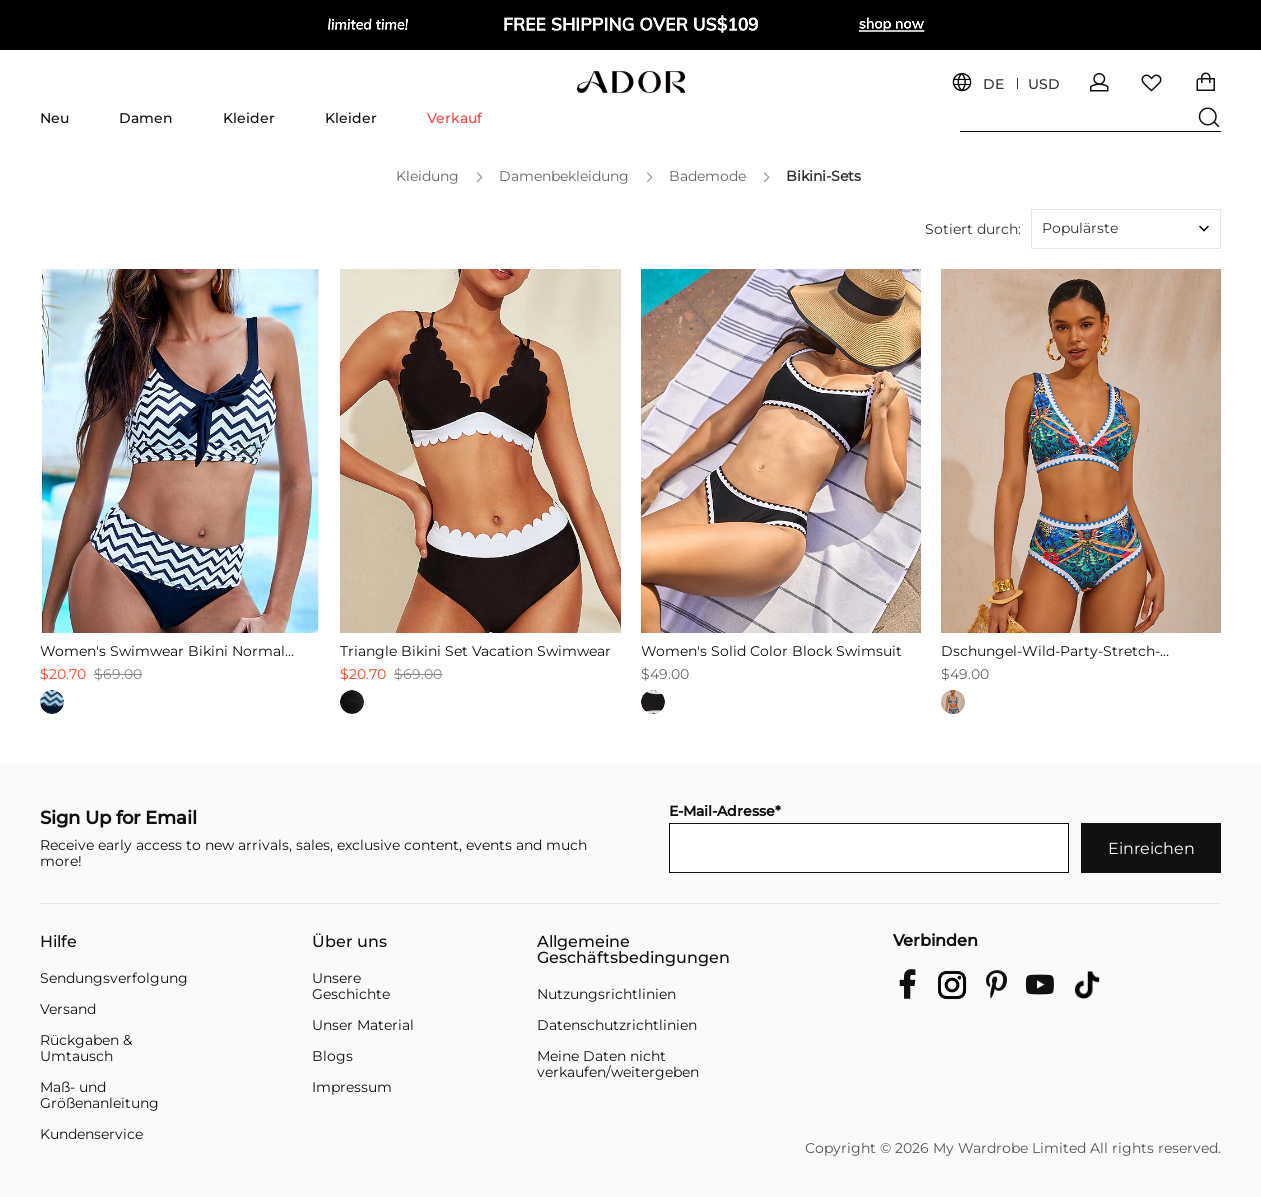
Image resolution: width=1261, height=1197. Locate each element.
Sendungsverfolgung (114, 978)
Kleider (249, 118)
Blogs (332, 1056)
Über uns (349, 942)
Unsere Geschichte (351, 986)
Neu (54, 118)
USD (1044, 84)
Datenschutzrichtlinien (617, 1025)
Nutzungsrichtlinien (606, 994)
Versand (68, 1009)
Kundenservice (91, 1134)
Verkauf (454, 118)
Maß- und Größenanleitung (99, 1095)
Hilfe (58, 942)
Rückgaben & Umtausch (86, 1048)
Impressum (352, 1087)
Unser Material (363, 1025)
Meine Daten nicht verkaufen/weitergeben (618, 1064)
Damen (146, 118)
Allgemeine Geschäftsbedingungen (633, 950)
